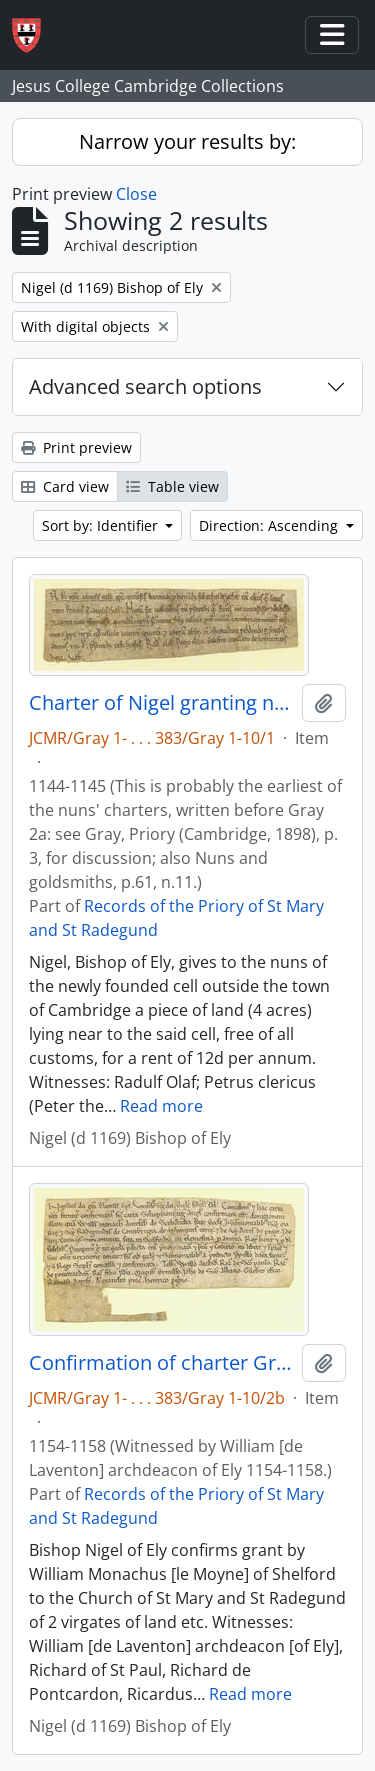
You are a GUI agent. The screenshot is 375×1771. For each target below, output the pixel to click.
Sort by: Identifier (102, 525)
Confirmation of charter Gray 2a (161, 1363)
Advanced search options (145, 386)
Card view (65, 486)
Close (136, 194)
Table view (172, 486)
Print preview (76, 447)
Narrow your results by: (187, 141)
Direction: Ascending (270, 525)
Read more (161, 1106)
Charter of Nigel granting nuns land (161, 703)
